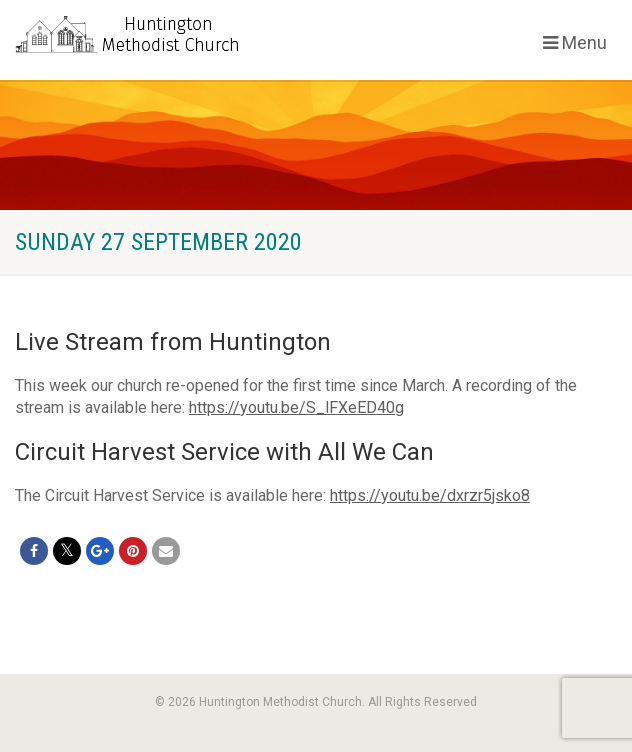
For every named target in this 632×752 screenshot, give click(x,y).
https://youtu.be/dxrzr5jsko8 (430, 495)
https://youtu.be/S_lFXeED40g (296, 407)
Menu (575, 42)
